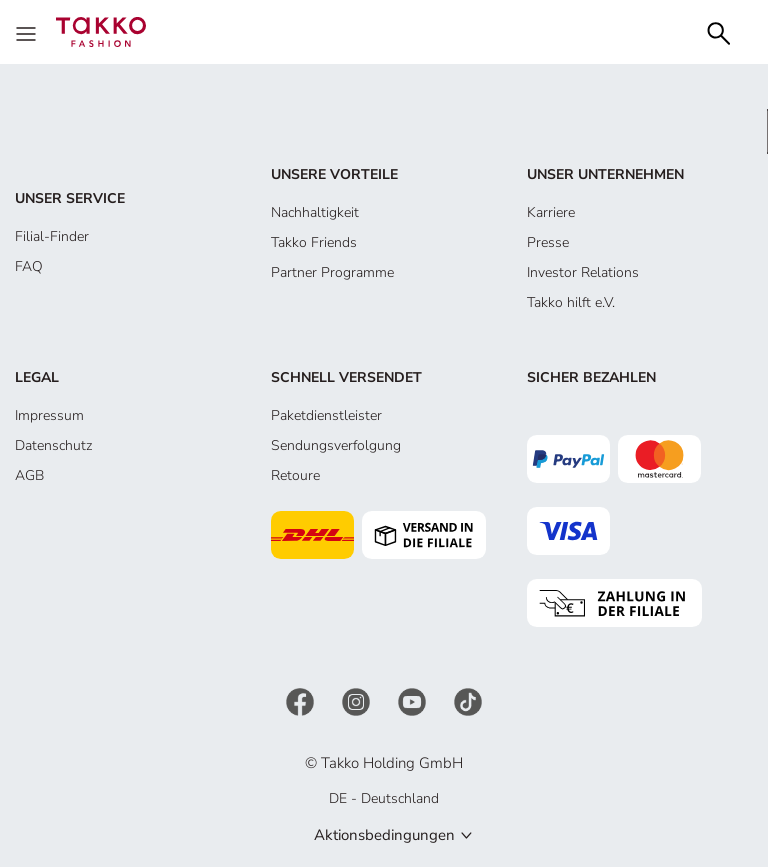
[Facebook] (302, 700)
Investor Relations (583, 272)
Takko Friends (314, 242)
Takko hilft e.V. (571, 302)
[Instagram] (358, 700)
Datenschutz (53, 445)
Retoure (295, 475)
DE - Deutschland (384, 798)
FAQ (29, 266)
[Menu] (28, 32)
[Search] (719, 31)
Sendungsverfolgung (336, 445)
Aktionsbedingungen (384, 835)
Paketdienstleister (326, 415)
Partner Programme (332, 272)
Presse (548, 242)
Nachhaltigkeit (315, 212)
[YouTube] (414, 700)
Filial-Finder (52, 236)
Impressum (49, 415)
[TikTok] (468, 700)
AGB (29, 475)
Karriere (551, 212)
